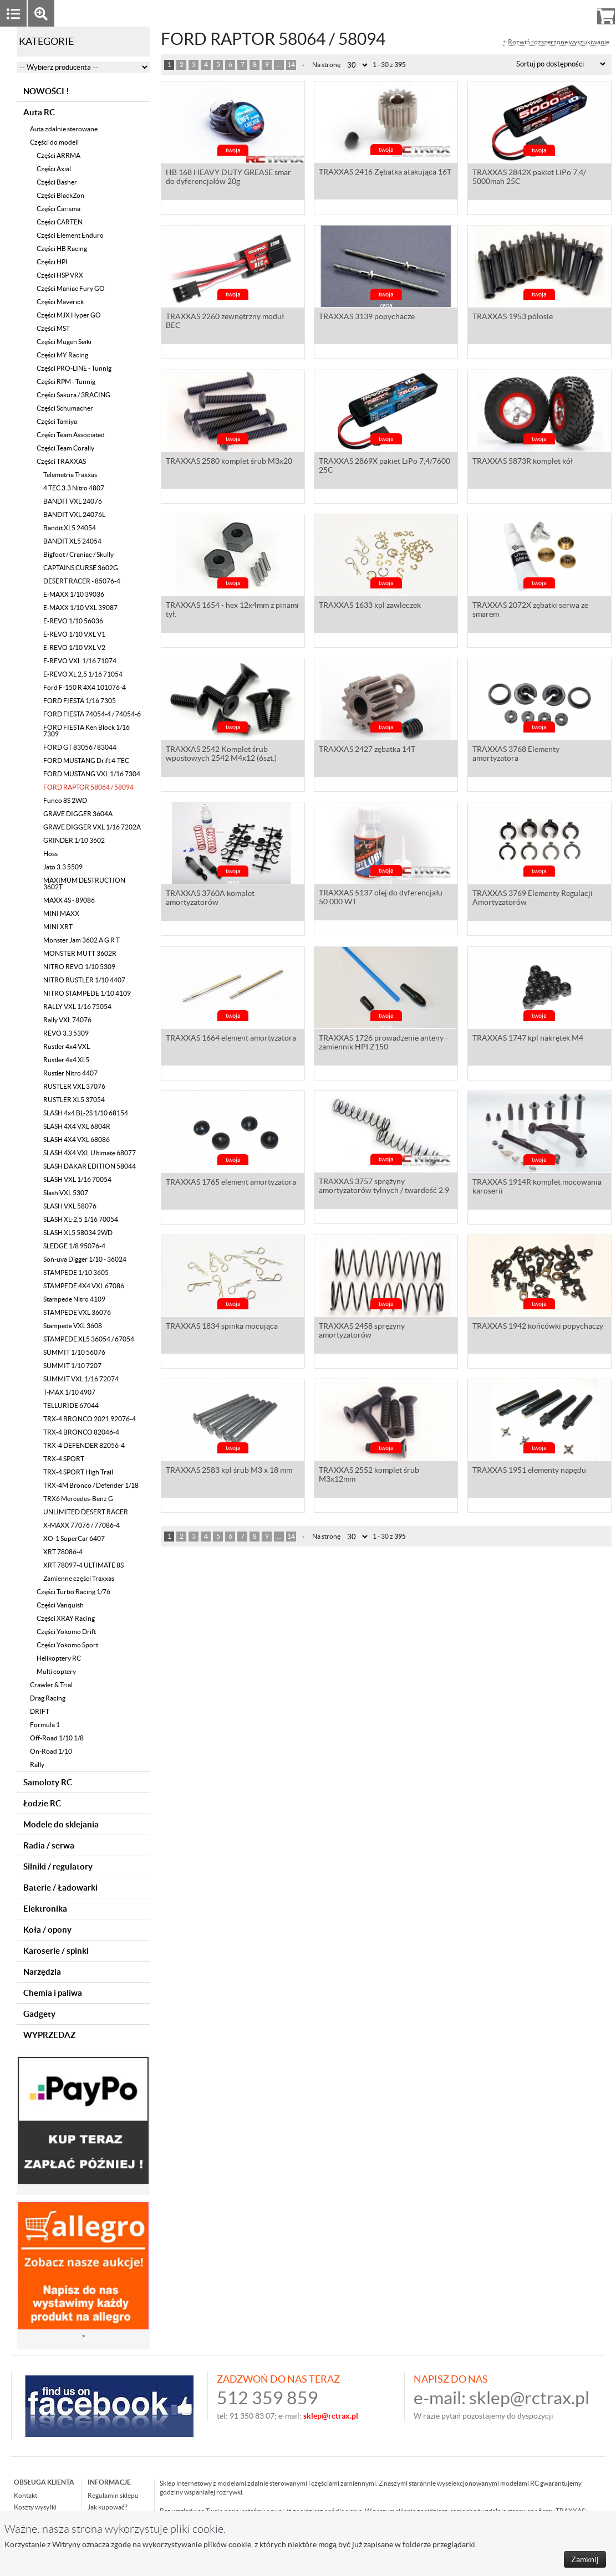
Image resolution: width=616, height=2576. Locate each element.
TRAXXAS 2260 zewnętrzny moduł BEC (225, 322)
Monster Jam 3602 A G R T (81, 940)
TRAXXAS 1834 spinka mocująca (222, 1327)
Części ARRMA (58, 155)
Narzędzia (42, 1971)
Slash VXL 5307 (65, 1192)
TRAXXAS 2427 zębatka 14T (367, 750)
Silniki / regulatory (58, 1866)
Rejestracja (566, 13)
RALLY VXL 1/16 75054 (77, 1006)
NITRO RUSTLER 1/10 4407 (84, 980)
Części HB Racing (62, 248)
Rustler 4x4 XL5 (66, 1059)
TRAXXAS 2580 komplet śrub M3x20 (229, 462)
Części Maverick (60, 301)
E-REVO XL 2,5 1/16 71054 (83, 674)
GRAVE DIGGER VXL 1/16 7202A (92, 827)
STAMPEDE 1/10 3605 (76, 1272)
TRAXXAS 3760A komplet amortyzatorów (210, 899)
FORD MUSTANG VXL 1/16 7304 (91, 773)
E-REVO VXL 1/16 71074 (79, 660)
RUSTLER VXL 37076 (74, 1086)
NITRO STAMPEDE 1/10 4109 (87, 993)
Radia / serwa (48, 1845)
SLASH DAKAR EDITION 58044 (89, 1166)
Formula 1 (45, 1724)
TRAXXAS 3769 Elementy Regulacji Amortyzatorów (532, 899)
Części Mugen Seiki (64, 341)
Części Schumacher (65, 408)
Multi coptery (56, 1671)
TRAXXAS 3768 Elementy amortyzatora (515, 755)
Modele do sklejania (61, 1824)
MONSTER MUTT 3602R (79, 953)
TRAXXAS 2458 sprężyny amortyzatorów (362, 1331)
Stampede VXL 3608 (72, 1325)
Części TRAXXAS (61, 461)
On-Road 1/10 (51, 1751)
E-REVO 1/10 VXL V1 (74, 634)
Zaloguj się (520, 13)
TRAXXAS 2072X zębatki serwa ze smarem (530, 610)
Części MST (53, 328)
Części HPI (52, 261)
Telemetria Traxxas (70, 474)
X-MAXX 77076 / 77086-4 (81, 1525)
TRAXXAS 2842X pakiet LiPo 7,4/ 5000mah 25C (529, 178)
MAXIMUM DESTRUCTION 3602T (84, 883)
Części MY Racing (62, 355)
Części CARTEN (60, 222)
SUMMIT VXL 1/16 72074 (81, 1378)
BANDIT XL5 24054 (72, 541)
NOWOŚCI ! (46, 91)
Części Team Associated (71, 434)
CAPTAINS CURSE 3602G (80, 567)
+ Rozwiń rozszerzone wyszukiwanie (556, 42)
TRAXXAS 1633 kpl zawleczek (370, 606)
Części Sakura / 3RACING (73, 394)
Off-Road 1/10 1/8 (57, 1738)
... (279, 64)
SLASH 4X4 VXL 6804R (76, 1126)
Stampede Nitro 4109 (74, 1299)
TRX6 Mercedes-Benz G (78, 1498)
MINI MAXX (61, 913)
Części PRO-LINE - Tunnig (74, 368)
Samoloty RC (47, 1782)
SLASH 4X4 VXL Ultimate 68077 (89, 1152)
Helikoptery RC (59, 1658)
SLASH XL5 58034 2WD (78, 1232)
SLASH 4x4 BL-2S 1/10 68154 (85, 1113)
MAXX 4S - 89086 (69, 900)
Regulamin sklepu (113, 2495)
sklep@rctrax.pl (529, 2398)
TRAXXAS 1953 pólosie (512, 317)
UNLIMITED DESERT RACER (85, 1511)
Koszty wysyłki (35, 2507)
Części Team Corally (65, 448)
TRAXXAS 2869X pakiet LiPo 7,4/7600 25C (384, 466)
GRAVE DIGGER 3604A (78, 813)
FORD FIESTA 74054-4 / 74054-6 (92, 714)
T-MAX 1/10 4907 (69, 1392)
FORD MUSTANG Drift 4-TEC (86, 760)
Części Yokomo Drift (66, 1631)
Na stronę (326, 64)
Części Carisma (58, 208)
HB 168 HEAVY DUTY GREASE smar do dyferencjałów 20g (228, 178)
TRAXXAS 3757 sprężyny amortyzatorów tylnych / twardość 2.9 (384, 1187)
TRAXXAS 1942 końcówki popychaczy (537, 1327)
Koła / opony (47, 1929)
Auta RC (39, 112)
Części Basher (57, 182)
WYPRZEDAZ (49, 2035)
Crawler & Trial (51, 1684)
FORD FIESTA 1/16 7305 (79, 700)
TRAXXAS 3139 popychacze (367, 317)
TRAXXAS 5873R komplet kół (522, 462)
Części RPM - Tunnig (66, 381)
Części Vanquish (60, 1605)
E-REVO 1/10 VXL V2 (74, 647)
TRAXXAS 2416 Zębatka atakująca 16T (385, 173)
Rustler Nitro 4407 (70, 1073)
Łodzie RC (42, 1803)
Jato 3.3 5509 (63, 866)
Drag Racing (47, 1698)
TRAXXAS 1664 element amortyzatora (231, 1039)
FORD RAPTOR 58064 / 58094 (88, 787)
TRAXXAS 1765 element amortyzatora (231, 1183)
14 (291, 64)
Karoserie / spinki (56, 1950)
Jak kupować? (108, 2507)
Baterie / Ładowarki (60, 1887)
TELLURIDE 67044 (71, 1405)
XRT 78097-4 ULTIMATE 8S (83, 1565)
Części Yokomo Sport (67, 1644)
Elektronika (45, 1908)
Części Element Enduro (70, 235)
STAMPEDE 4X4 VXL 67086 (83, 1285)
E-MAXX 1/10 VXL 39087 (80, 607)
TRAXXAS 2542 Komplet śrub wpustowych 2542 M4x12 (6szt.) (221, 755)
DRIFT (39, 1711)
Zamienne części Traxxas (78, 1578)
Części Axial (54, 168)
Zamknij (585, 2559)
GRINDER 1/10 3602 (74, 840)
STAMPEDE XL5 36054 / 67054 (88, 1339)
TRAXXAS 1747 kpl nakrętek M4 (527, 1039)
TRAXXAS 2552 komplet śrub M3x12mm (369, 1475)
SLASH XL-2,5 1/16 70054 (80, 1219)
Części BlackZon (60, 195)
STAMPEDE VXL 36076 (77, 1312)
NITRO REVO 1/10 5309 (79, 966)
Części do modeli (54, 142)
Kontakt (25, 2495)
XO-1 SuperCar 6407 (74, 1538)
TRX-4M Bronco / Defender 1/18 (91, 1485)
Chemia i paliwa (52, 1993)
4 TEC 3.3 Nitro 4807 (73, 487)
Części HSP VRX (60, 275)
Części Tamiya (57, 421)
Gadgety (39, 2014)
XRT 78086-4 (63, 1551)
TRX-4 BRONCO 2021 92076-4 (89, 1418)
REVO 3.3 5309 (66, 1033)
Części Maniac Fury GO (71, 288)
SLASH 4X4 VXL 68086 (76, 1139)
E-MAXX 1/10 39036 (73, 594)
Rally (37, 1764)
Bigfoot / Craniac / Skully (78, 554)
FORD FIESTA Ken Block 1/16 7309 (86, 731)
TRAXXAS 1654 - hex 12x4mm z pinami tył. (232, 610)
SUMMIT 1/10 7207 (72, 1365)
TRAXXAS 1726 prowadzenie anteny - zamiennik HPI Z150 (383, 1043)
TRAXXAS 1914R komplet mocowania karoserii (537, 1187)
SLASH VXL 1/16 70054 (77, 1179)
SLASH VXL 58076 (69, 1206)
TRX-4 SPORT (63, 1458)
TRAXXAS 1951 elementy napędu (529, 1471)
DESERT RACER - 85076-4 (81, 581)
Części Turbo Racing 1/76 (73, 1591)
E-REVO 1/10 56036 (73, 620)
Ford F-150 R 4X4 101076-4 (84, 687)
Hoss (50, 853)
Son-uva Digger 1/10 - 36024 (84, 1259)
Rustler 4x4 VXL (66, 1046)
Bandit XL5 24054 (69, 527)
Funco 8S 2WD (65, 800)
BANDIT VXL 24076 (72, 501)
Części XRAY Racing (66, 1618)
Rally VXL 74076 (67, 1019)
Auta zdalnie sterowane (64, 128)
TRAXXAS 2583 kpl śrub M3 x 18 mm (229, 1471)
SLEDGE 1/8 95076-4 (74, 1245)
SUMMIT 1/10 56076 (74, 1352)
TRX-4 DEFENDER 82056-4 (84, 1445)
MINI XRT (58, 926)
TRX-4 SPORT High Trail (78, 1472)
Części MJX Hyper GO (69, 315)
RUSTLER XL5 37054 (74, 1099)
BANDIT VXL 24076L (74, 514)
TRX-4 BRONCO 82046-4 (81, 1432)
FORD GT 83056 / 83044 (79, 747)
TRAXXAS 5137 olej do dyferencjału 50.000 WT (380, 899)
